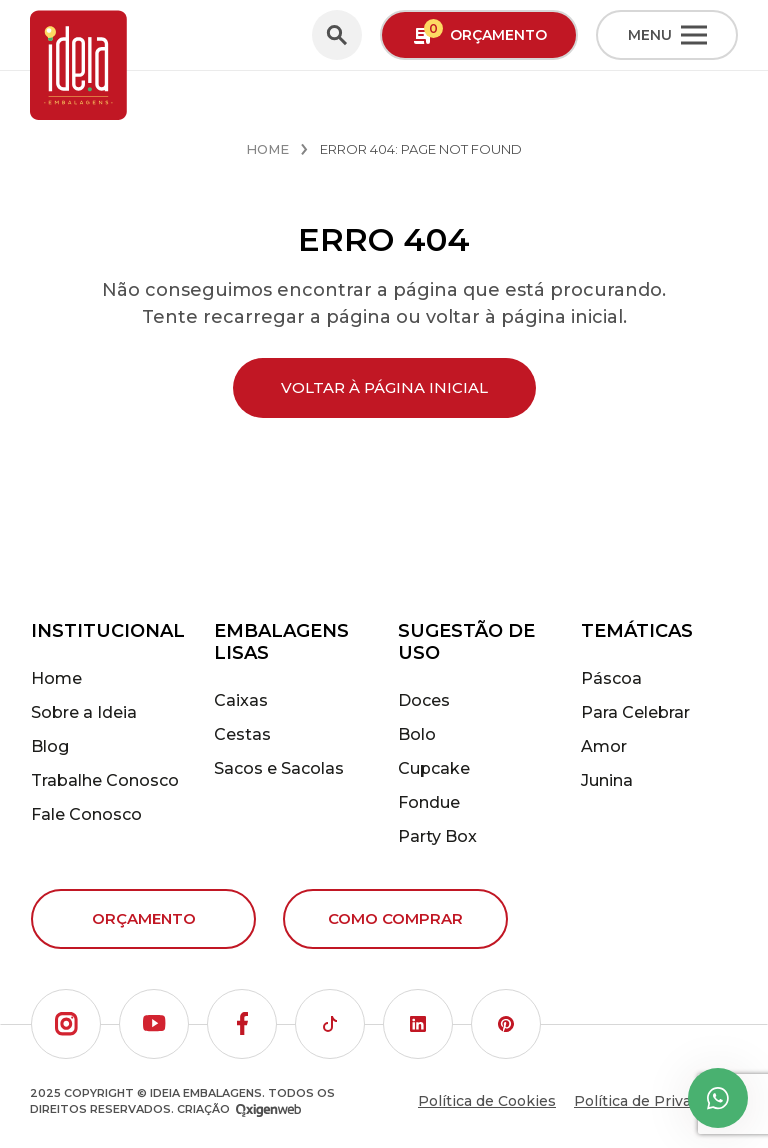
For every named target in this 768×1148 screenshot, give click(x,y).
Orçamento (144, 918)
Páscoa (611, 678)
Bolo (417, 734)
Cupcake (434, 768)
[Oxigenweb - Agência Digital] (268, 1109)
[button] (66, 1024)
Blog (50, 746)
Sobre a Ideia (84, 712)
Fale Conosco (86, 814)
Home (267, 149)
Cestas (242, 734)
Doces (424, 700)
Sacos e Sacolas (279, 768)
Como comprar (395, 918)
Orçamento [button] (479, 33)
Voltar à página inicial (384, 387)
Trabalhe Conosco (105, 780)
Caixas (241, 700)
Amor (604, 746)
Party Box (437, 836)
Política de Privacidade (656, 1101)
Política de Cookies (487, 1101)
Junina (607, 780)
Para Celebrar (635, 712)
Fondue (429, 802)
